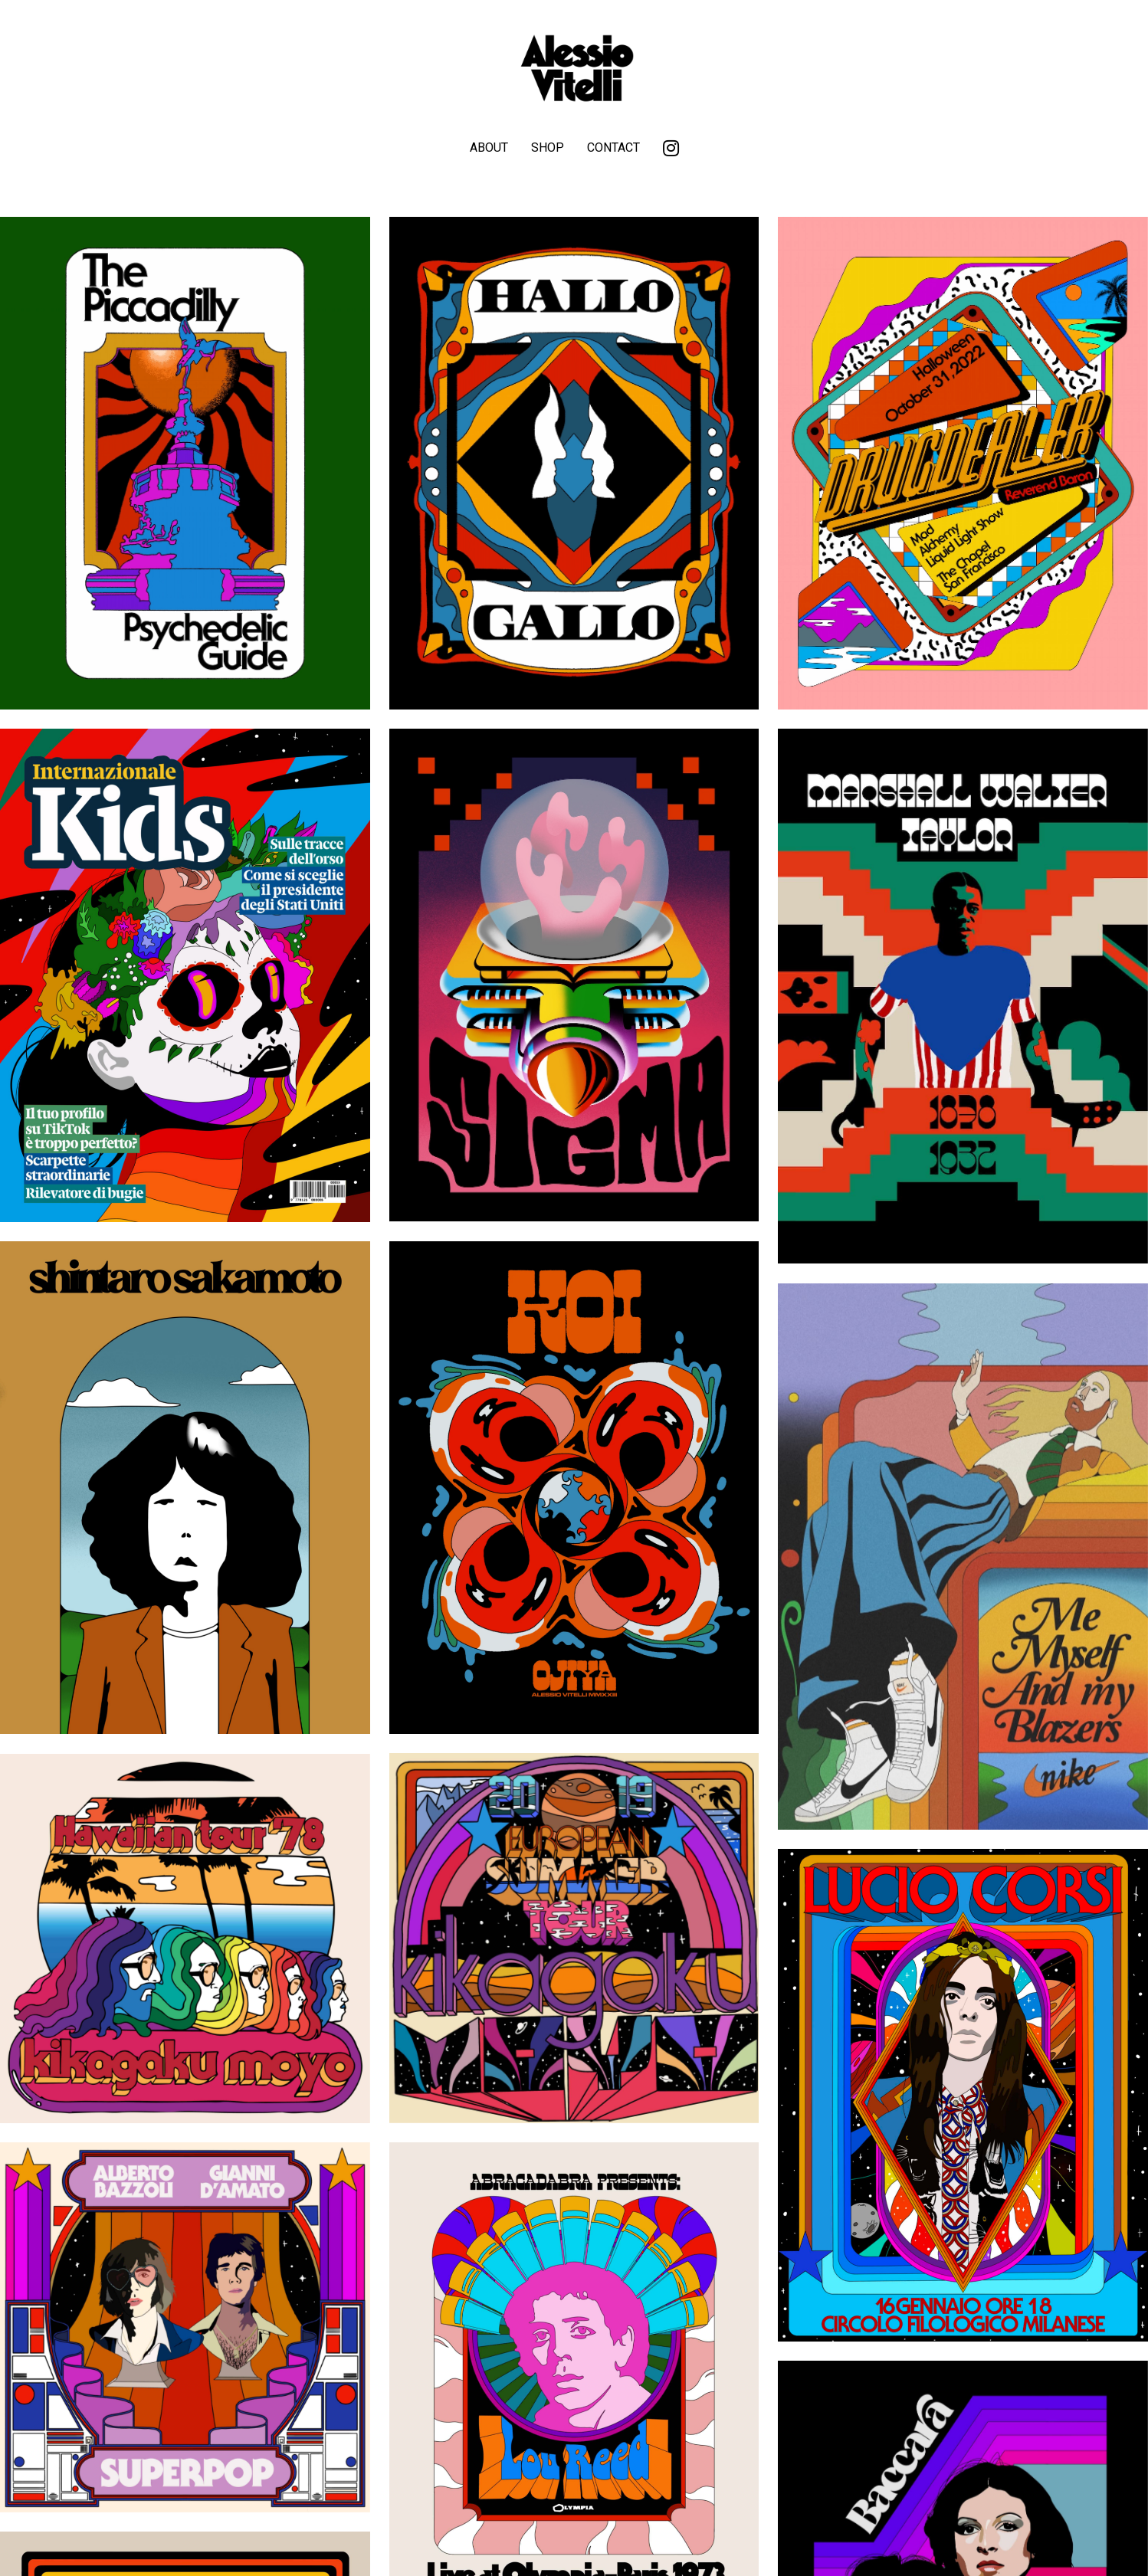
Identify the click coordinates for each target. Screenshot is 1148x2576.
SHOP (547, 147)
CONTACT (613, 147)
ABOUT (489, 147)
